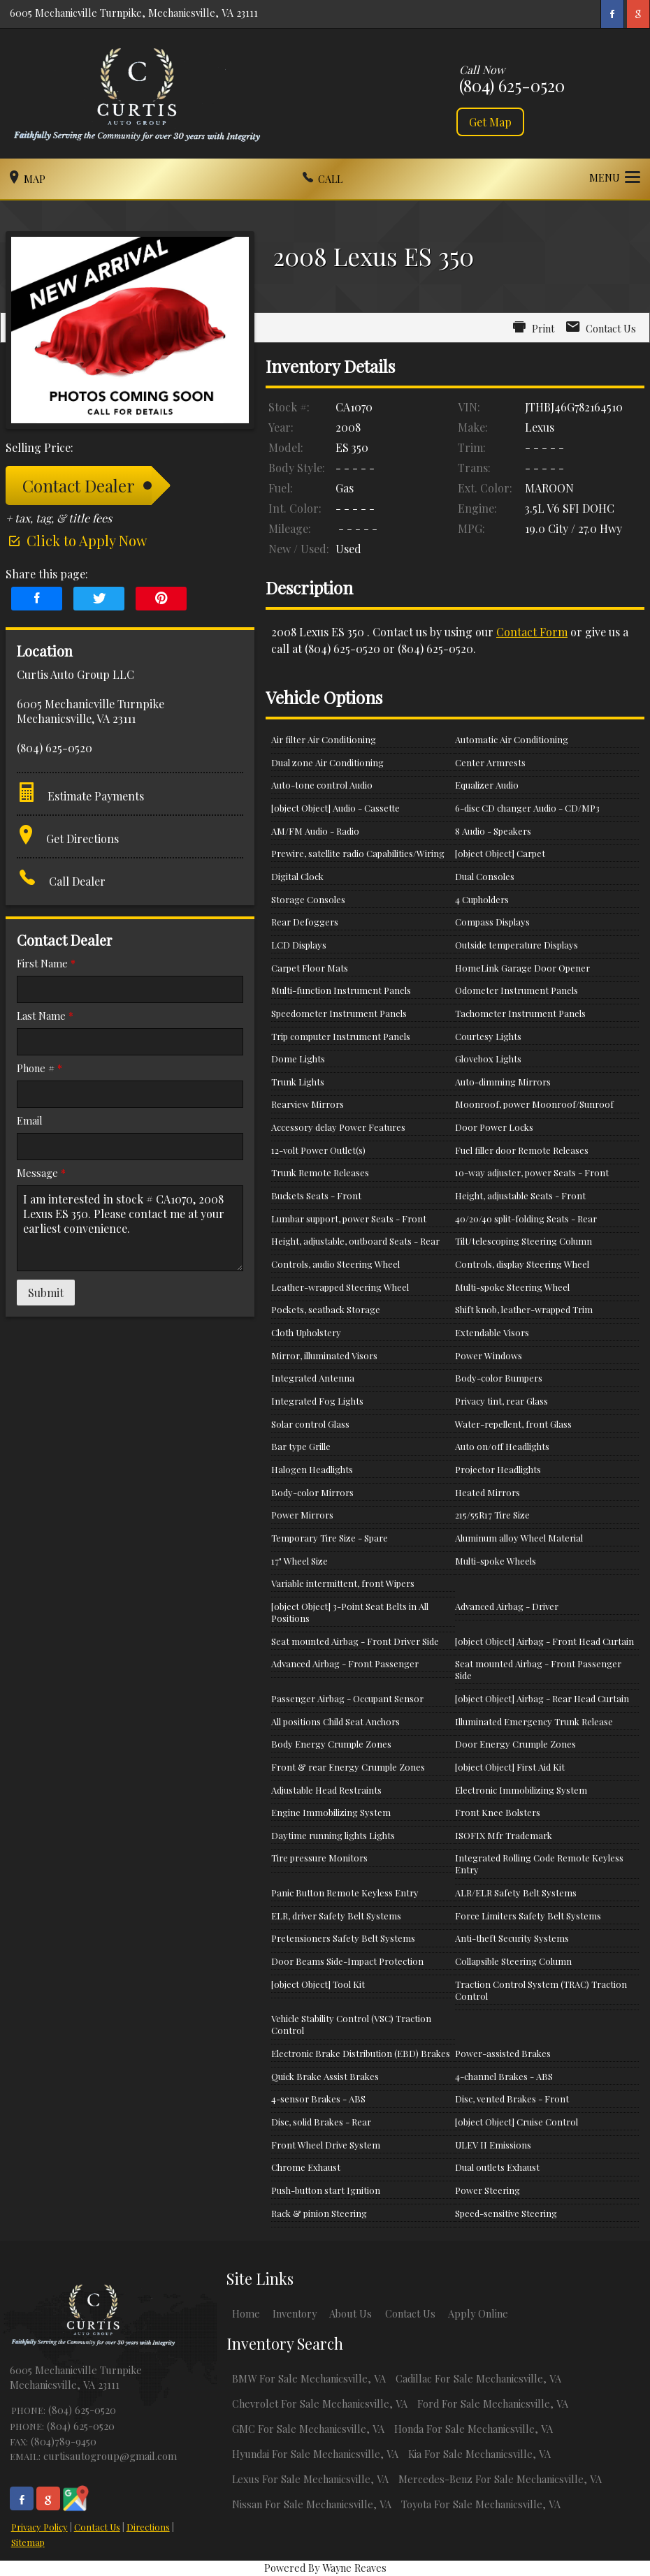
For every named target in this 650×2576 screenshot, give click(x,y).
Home (246, 2313)
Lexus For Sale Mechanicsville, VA (310, 2479)
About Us (350, 2313)
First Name (46, 963)
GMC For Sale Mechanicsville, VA (308, 2429)
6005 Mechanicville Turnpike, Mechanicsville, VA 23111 (134, 13)
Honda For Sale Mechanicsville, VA (473, 2429)
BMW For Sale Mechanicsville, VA (309, 2378)
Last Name (45, 1016)
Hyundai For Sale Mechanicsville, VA (315, 2454)
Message (41, 1173)
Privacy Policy (39, 2527)
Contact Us (97, 2527)
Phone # (39, 1068)
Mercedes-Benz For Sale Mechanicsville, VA (500, 2479)
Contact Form (532, 631)
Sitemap (28, 2542)
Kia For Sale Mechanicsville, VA (479, 2454)
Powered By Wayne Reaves (325, 2568)
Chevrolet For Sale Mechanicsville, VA (319, 2403)
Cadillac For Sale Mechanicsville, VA (478, 2378)
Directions (148, 2527)
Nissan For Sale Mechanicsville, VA (311, 2504)
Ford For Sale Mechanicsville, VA (492, 2403)
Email (30, 1120)
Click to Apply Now (76, 540)
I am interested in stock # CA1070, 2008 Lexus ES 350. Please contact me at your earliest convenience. (130, 1228)
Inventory (295, 2313)
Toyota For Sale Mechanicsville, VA (481, 2504)
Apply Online (478, 2313)
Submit (46, 1292)
